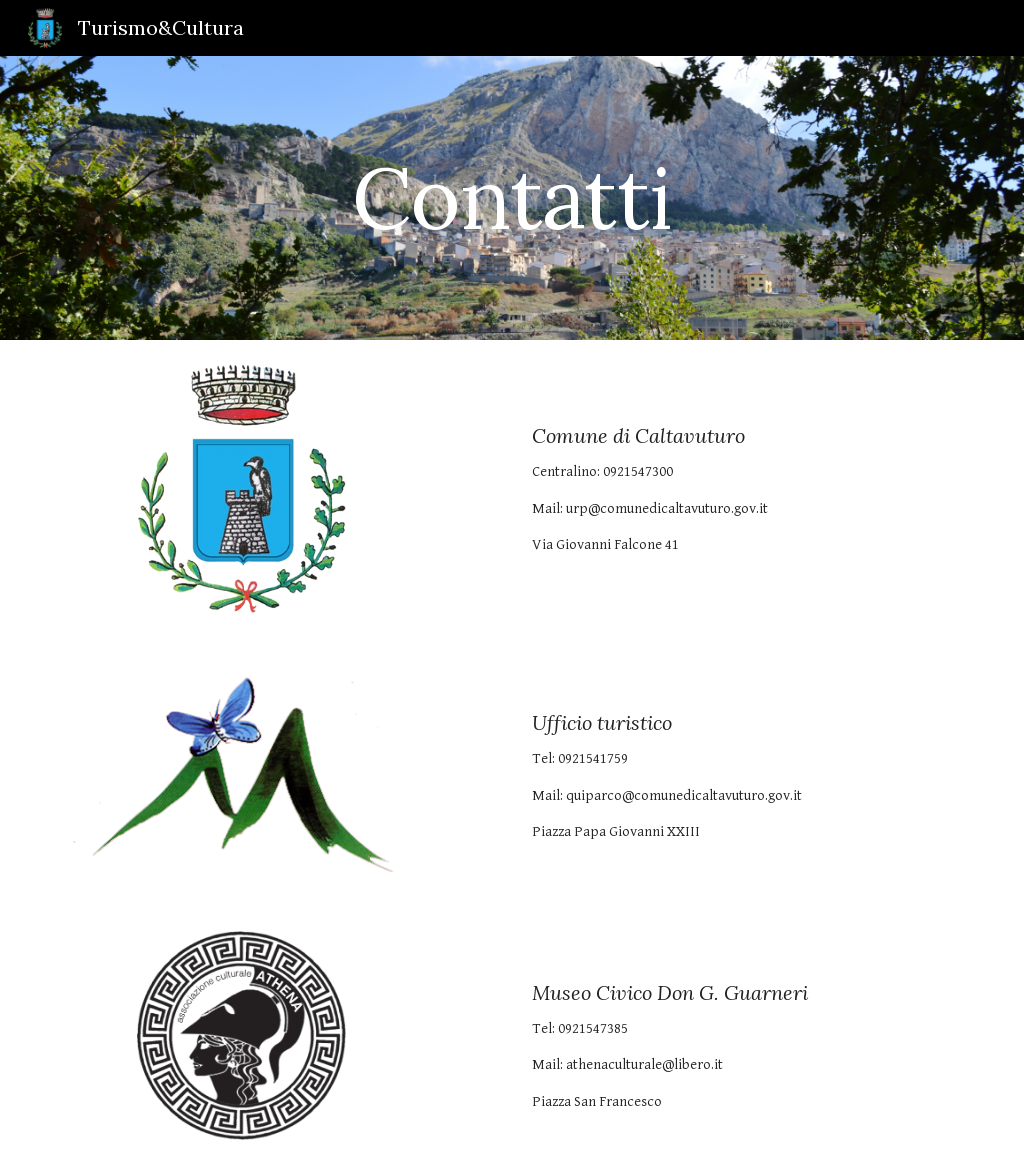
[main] (511, 197)
